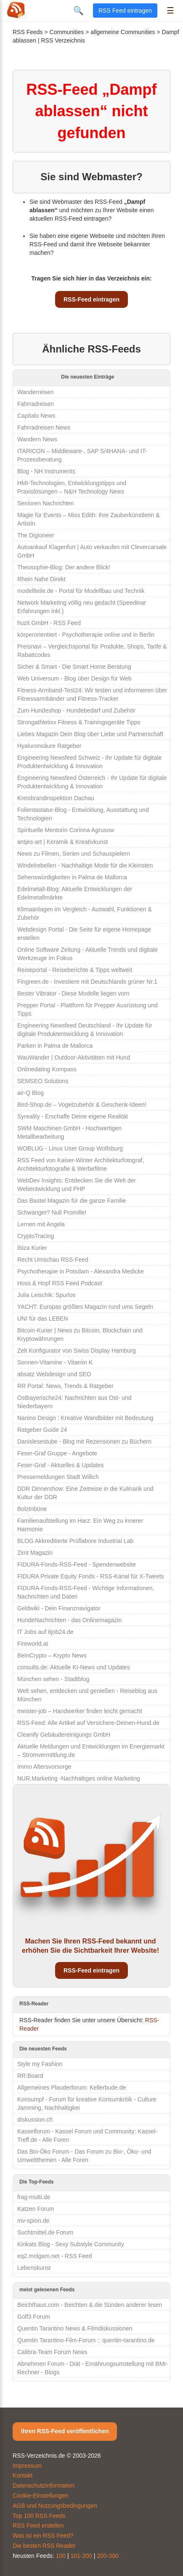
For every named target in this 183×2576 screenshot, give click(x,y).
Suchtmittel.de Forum (45, 2232)
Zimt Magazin (35, 1552)
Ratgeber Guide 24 (42, 1429)
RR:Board (30, 2075)
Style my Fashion (39, 2064)
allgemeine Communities (122, 32)
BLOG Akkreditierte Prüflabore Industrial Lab (75, 1541)
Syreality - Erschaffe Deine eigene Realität (72, 1116)
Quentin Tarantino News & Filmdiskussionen (75, 2328)
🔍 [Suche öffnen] (78, 10)
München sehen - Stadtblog (53, 1679)
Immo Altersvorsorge (44, 1766)
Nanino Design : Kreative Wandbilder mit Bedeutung (85, 1418)
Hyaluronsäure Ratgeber (49, 745)
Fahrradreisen (35, 403)
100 (61, 2555)
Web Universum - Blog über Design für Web (74, 678)
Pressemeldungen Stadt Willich (58, 1477)
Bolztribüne (32, 1509)
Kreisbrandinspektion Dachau (55, 798)
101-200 (81, 2555)
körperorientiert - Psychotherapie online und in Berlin (85, 634)
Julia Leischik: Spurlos (46, 1295)
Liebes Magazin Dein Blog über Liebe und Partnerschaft (90, 734)
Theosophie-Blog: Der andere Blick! (63, 567)
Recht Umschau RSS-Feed (52, 1259)
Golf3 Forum (33, 2316)
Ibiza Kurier (32, 1247)
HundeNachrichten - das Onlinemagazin (69, 1620)
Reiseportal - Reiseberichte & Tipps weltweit (74, 969)
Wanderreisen (35, 392)
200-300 (107, 2555)
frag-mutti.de (33, 2197)
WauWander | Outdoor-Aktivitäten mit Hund (73, 1057)
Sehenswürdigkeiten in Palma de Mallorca (72, 877)
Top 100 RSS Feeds (39, 2515)
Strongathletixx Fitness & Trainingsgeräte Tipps (79, 722)
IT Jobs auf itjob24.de (45, 1631)
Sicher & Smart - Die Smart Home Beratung (74, 666)
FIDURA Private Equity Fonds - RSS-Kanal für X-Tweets (90, 1576)
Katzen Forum (35, 2208)
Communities (67, 32)
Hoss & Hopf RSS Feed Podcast (59, 1283)
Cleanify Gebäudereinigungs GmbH (63, 1734)
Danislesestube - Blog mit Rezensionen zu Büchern (84, 1441)
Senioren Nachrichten (45, 503)
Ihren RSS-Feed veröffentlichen (65, 2431)
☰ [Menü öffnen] (170, 10)
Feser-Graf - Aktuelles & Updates (60, 1465)
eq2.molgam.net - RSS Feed (54, 2256)
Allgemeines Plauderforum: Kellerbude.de (71, 2087)
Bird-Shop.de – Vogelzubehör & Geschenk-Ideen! (81, 1104)
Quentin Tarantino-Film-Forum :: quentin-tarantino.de (86, 2340)
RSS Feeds (28, 32)
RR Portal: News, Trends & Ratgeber (65, 1386)
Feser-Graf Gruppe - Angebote (57, 1453)
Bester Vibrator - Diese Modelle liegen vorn (73, 993)
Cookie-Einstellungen (40, 2495)
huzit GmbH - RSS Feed (49, 622)
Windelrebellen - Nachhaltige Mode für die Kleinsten (85, 865)
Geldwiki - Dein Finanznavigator (59, 1608)
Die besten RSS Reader (44, 2545)
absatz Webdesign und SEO (54, 1374)
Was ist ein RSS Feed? (43, 2535)
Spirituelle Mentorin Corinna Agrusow (65, 830)
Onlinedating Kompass (47, 1069)
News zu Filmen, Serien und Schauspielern (73, 853)
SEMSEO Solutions (42, 1081)
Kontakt (22, 2475)
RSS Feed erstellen (38, 2525)
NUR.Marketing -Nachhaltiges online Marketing (78, 1778)
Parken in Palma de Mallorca (55, 1045)
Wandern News (37, 439)
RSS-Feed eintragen (91, 299)
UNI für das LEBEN (42, 1318)
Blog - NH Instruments (46, 471)
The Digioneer (35, 535)
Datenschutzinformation (43, 2485)
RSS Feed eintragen (125, 10)
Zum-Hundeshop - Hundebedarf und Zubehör (76, 710)
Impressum (27, 2465)
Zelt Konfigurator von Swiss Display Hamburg (76, 1350)
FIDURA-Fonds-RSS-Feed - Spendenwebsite (76, 1564)
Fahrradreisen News (43, 427)
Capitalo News (36, 415)
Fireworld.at (32, 1643)
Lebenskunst (33, 2267)
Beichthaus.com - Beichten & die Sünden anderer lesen (89, 2304)
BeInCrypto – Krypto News (52, 1655)
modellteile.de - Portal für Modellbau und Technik (80, 590)
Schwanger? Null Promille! (51, 1212)
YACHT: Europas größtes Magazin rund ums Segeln (85, 1306)
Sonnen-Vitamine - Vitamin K (55, 1362)
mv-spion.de (33, 2220)
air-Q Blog (30, 1092)
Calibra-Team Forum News (52, 2352)
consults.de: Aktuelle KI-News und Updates (73, 1667)
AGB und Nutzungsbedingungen (55, 2505)
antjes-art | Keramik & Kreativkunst (62, 841)
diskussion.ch (35, 2119)
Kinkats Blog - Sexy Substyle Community (70, 2244)
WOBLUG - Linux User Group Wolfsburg (70, 1148)
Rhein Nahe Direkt (41, 579)
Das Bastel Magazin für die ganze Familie (71, 1200)
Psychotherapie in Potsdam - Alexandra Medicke (80, 1271)
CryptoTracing (35, 1236)
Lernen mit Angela (41, 1224)
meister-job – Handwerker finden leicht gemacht (79, 1711)
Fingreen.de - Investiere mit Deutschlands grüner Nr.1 (87, 981)
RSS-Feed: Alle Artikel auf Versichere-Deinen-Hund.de (88, 1722)
